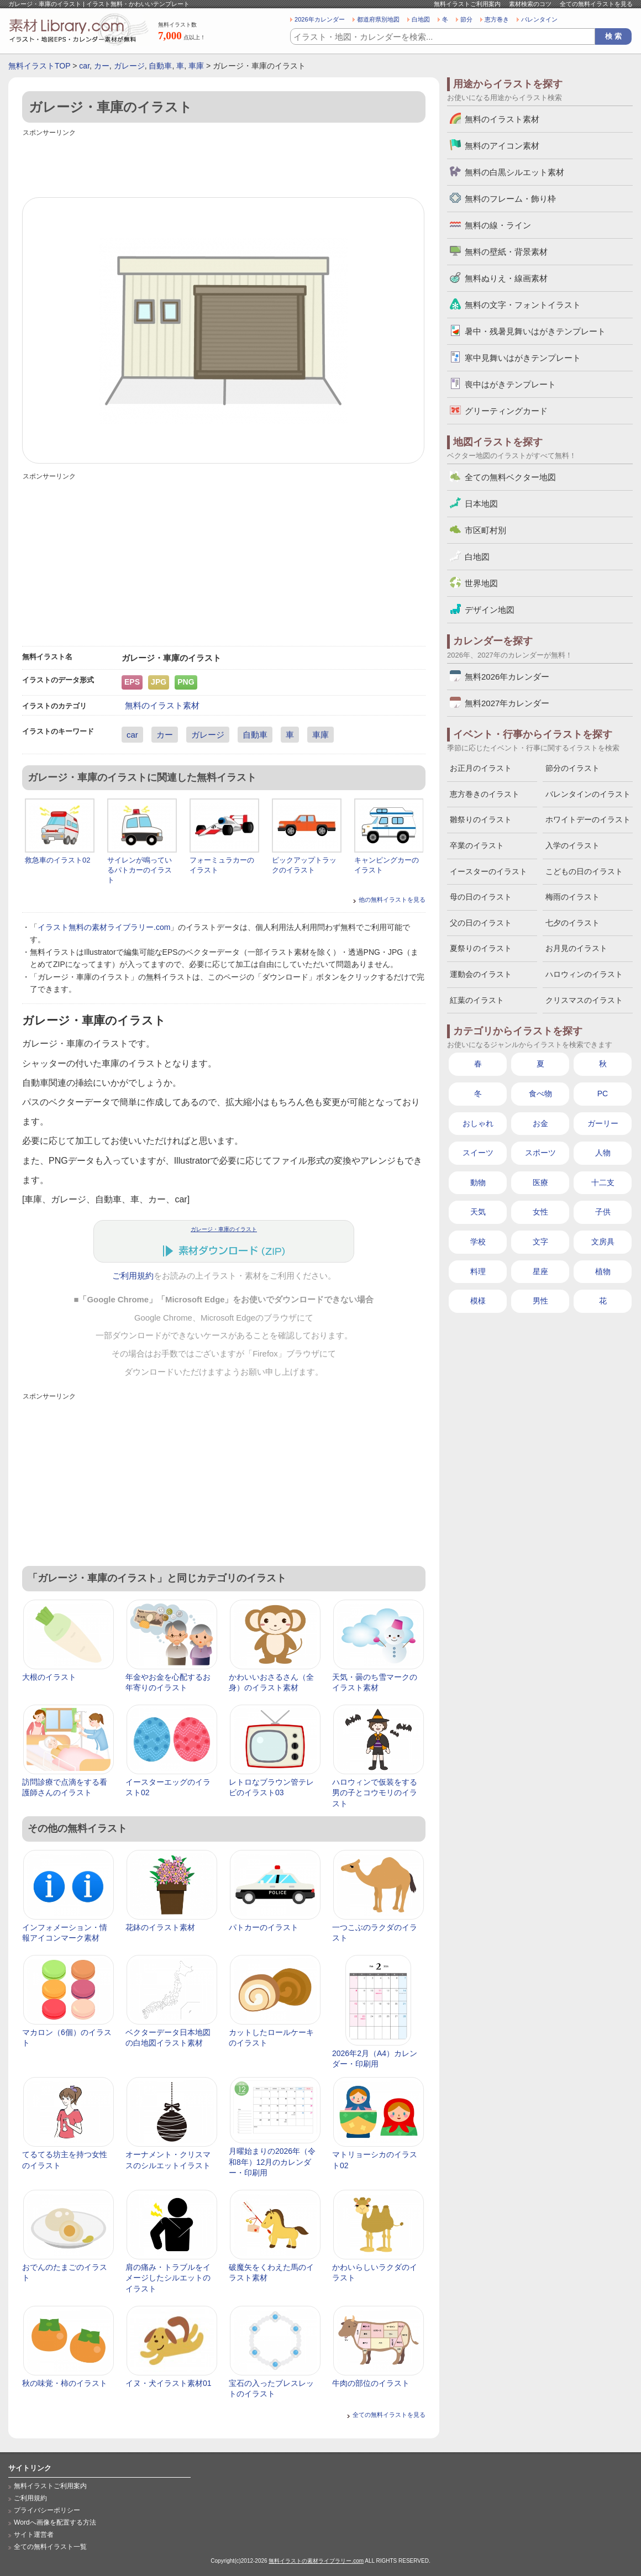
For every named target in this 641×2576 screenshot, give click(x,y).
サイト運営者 (34, 2534)
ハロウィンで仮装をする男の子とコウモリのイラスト (374, 1793)
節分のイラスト (572, 768)
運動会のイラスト (481, 974)
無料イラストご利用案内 (467, 4)
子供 (603, 1211)
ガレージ (129, 65)
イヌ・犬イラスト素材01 (168, 2383)
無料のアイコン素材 (502, 145)
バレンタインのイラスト (588, 794)
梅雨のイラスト (572, 896)
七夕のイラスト (572, 922)
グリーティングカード (506, 411)
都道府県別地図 (378, 19)
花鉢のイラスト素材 (160, 1927)
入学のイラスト (572, 845)
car (84, 65)
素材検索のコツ (530, 4)
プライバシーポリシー (47, 2510)
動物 (478, 1182)
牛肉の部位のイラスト (370, 2383)
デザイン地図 (489, 609)
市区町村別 (485, 530)
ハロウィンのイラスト (584, 974)
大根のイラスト (49, 1677)
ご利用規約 (133, 1275)
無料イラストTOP (39, 65)
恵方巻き (497, 19)
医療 (540, 1182)
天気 (478, 1211)
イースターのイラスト (488, 871)
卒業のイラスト (477, 845)
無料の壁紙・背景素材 (506, 251)
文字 (540, 1241)
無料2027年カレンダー (507, 703)
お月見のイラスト (576, 948)
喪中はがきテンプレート (510, 384)
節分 (466, 19)
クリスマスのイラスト (584, 1000)
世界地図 (481, 583)
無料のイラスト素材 (162, 705)
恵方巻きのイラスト (484, 794)
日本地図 (481, 503)
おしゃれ (478, 1123)
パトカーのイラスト (263, 1927)
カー (101, 65)
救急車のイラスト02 (57, 860)
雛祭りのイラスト (481, 819)
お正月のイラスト (481, 768)
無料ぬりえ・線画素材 (506, 278)
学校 (478, 1241)
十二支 (602, 1182)
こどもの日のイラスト (584, 871)
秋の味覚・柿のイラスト (64, 2383)
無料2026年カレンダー (507, 676)
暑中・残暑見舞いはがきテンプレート (535, 331)
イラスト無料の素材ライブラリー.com (104, 927)
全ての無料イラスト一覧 (50, 2547)
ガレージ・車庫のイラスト (224, 1229)
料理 (478, 1271)
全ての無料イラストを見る (596, 4)
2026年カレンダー (320, 19)
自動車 (160, 65)
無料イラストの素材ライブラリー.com (316, 2561)
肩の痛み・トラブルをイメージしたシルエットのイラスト (168, 2278)
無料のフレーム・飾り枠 (510, 198)
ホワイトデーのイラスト (588, 819)
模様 (478, 1300)
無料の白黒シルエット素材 (514, 172)
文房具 (602, 1241)
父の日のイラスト (481, 922)
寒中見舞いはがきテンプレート (523, 357)
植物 (603, 1271)
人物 (603, 1152)
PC (602, 1093)
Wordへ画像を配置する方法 (55, 2522)
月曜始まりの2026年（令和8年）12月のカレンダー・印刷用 (272, 2162)
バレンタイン (539, 19)
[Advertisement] (224, 164)
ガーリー (602, 1123)
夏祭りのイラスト (481, 948)
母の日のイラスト (481, 896)
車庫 (196, 65)
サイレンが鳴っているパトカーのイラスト (139, 870)
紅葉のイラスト (477, 1000)
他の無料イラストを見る (392, 899)
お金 (540, 1123)
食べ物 (540, 1093)
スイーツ (478, 1152)
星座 (540, 1271)
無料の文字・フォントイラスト (523, 304)
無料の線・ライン (498, 225)
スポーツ (540, 1152)
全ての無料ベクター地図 (510, 477)
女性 (540, 1211)
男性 (540, 1300)
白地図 (421, 19)
